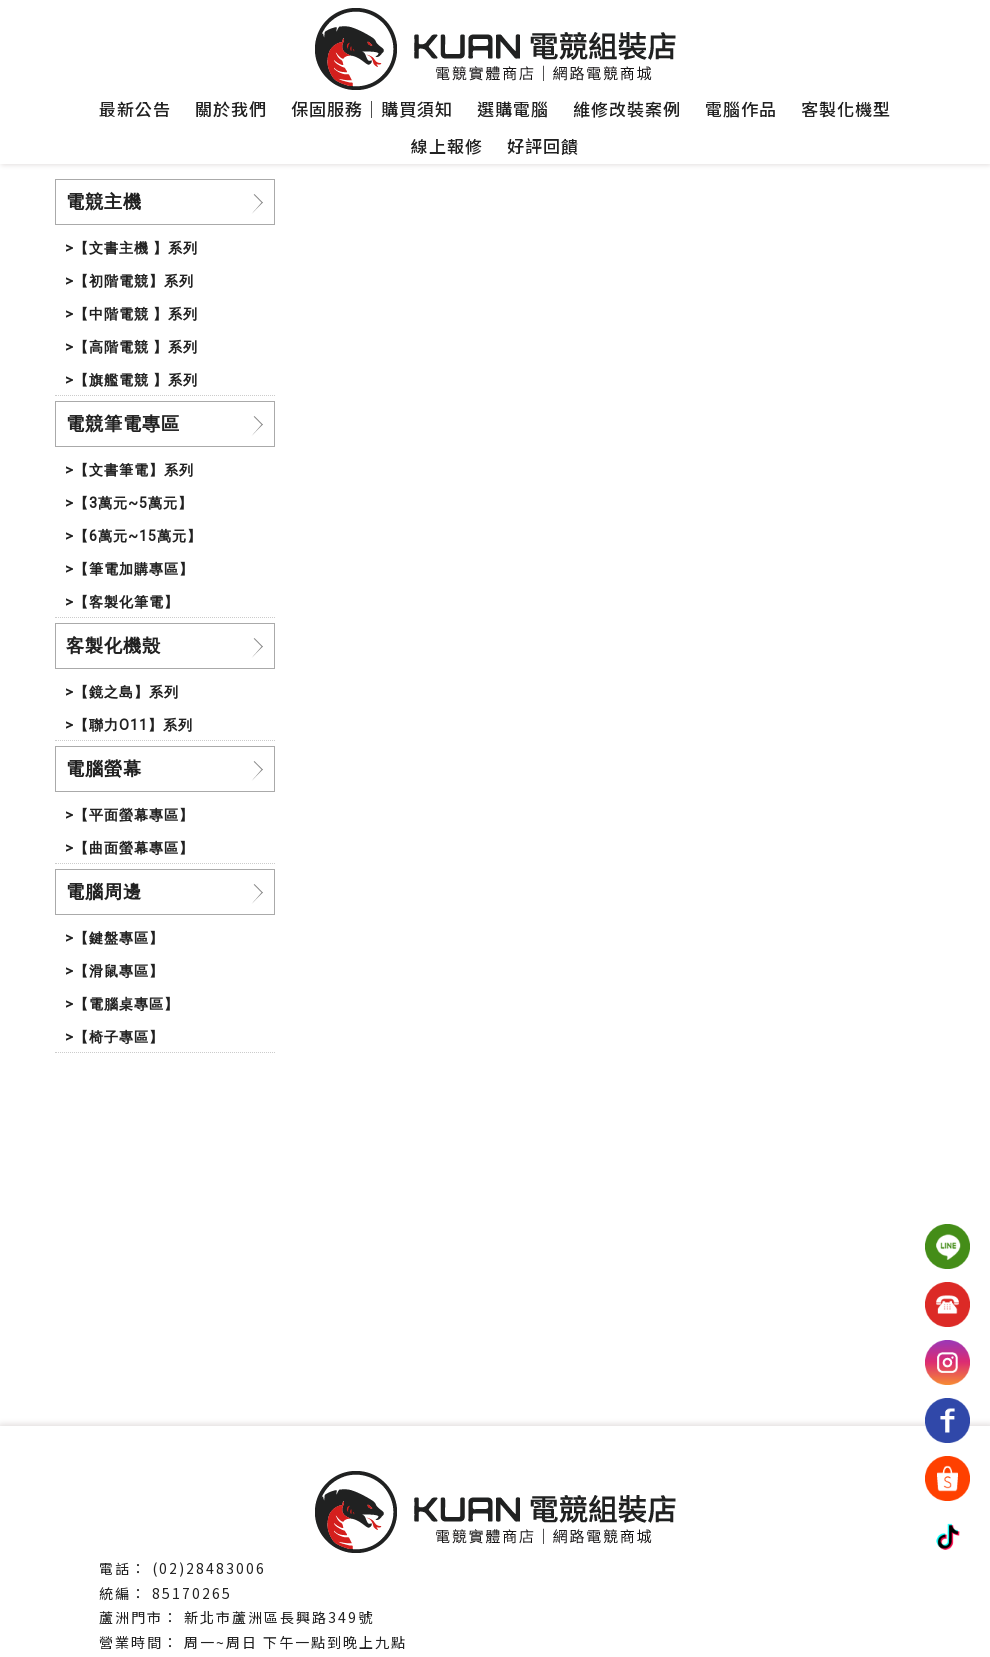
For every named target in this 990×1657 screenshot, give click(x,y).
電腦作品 (741, 108)
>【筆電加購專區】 (129, 569)
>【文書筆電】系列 (129, 470)
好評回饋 (543, 145)
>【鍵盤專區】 (114, 938)
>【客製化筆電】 (122, 602)
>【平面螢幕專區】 (129, 815)
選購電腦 (513, 108)
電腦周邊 (104, 891)
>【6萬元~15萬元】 (133, 536)
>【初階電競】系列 (129, 281)
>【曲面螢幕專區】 (129, 848)
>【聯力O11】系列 (129, 725)
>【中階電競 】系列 (131, 314)
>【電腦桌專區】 (122, 1004)
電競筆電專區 (123, 423)
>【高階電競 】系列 (131, 347)
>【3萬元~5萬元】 (129, 503)
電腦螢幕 (104, 768)
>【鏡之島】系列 (122, 692)
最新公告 (135, 108)
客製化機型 (846, 108)
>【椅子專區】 (114, 1037)
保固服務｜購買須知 (372, 108)
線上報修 (447, 145)
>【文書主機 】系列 (131, 248)
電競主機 (104, 201)
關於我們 (231, 108)
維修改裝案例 (627, 108)
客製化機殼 (113, 645)
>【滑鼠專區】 (114, 971)
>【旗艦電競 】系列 (131, 380)
